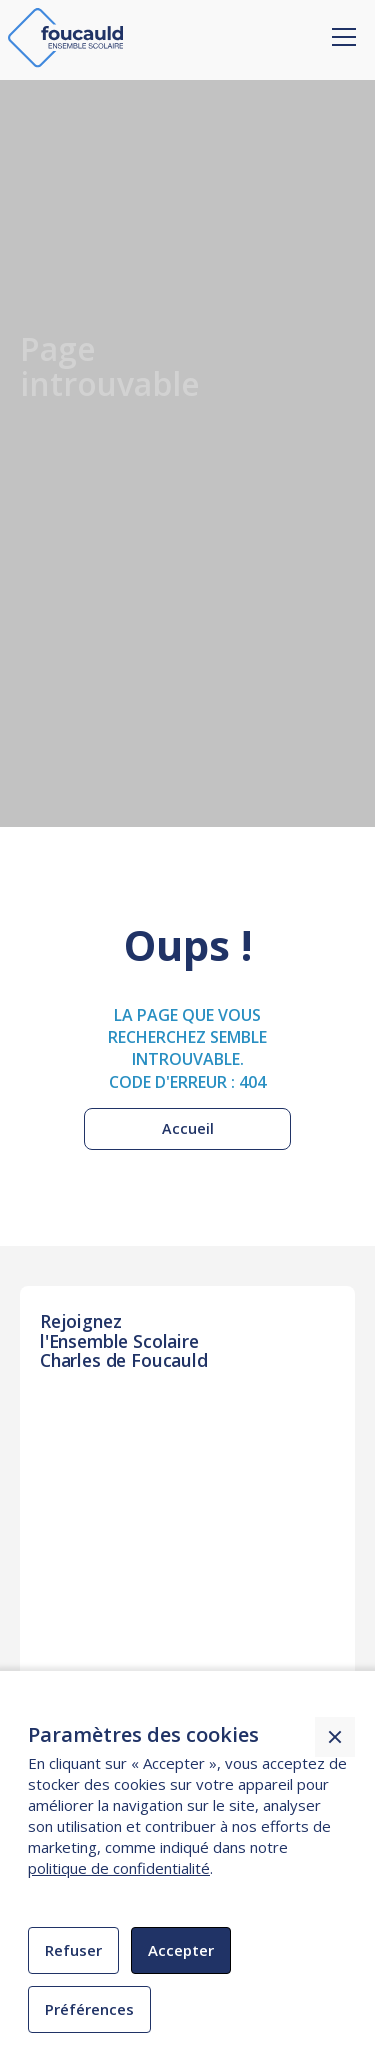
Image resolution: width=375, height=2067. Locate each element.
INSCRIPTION (102, 1450)
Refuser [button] (73, 1950)
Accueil (188, 1128)
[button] (340, 23)
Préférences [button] (89, 2009)
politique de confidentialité (119, 1868)
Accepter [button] (181, 1950)
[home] (65, 38)
